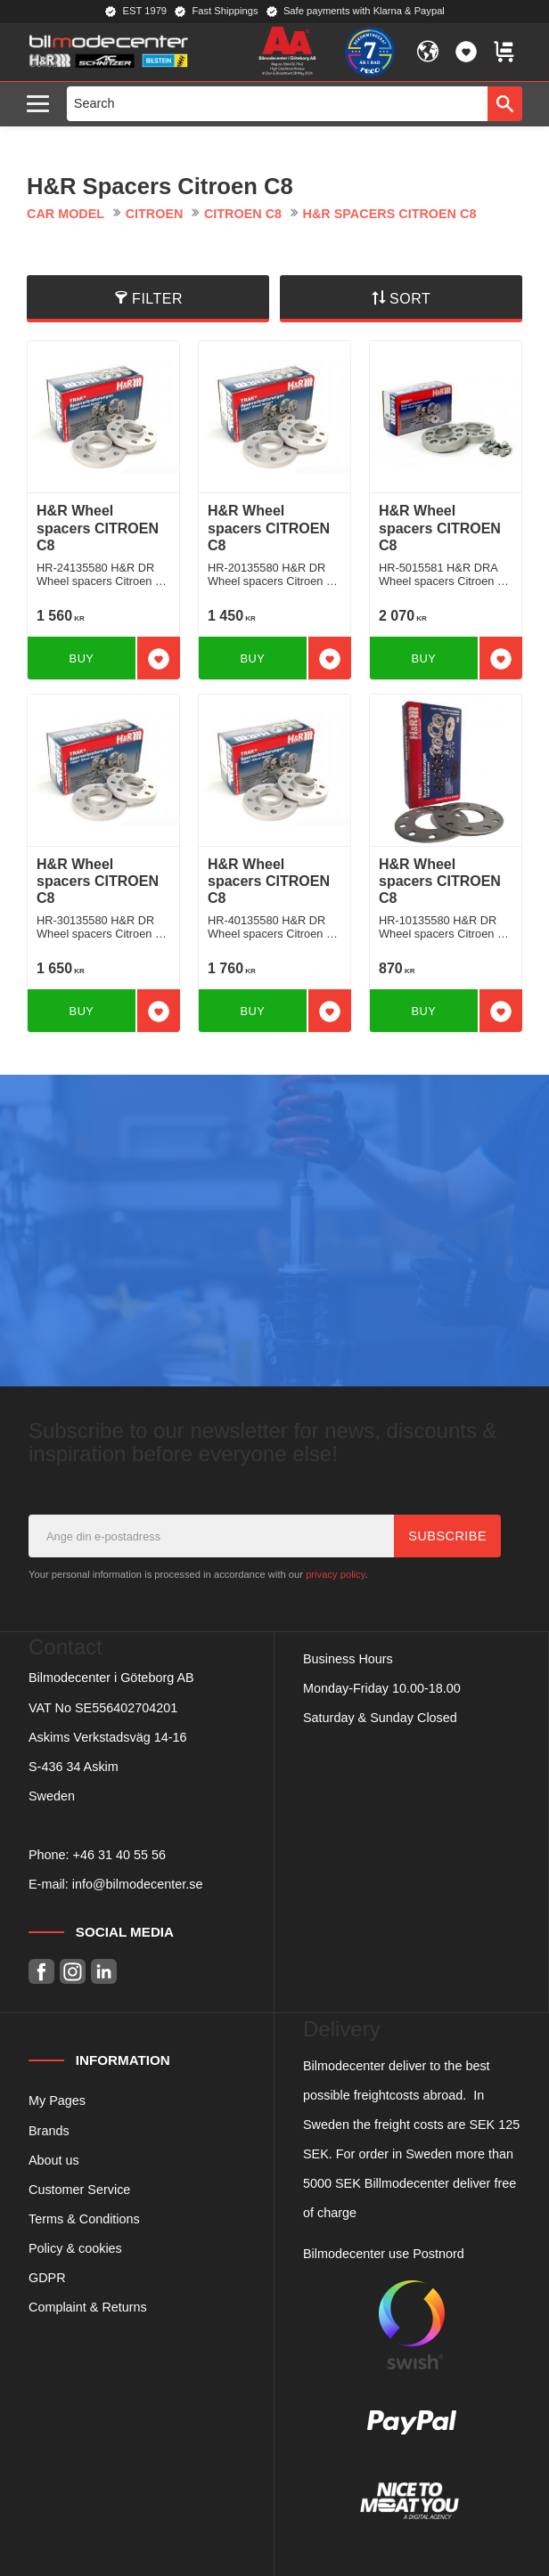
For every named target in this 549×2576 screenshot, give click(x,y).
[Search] (505, 103)
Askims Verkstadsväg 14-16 (108, 1737)
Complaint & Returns (88, 2307)
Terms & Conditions (84, 2219)
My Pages (57, 2100)
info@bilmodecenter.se (137, 1884)
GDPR (47, 2278)
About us (54, 2160)
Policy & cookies (75, 2248)
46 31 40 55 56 (123, 1855)
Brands (49, 2131)
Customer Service (79, 2189)
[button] (42, 104)
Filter (157, 298)
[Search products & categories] (277, 103)
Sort (409, 298)
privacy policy (335, 1574)
